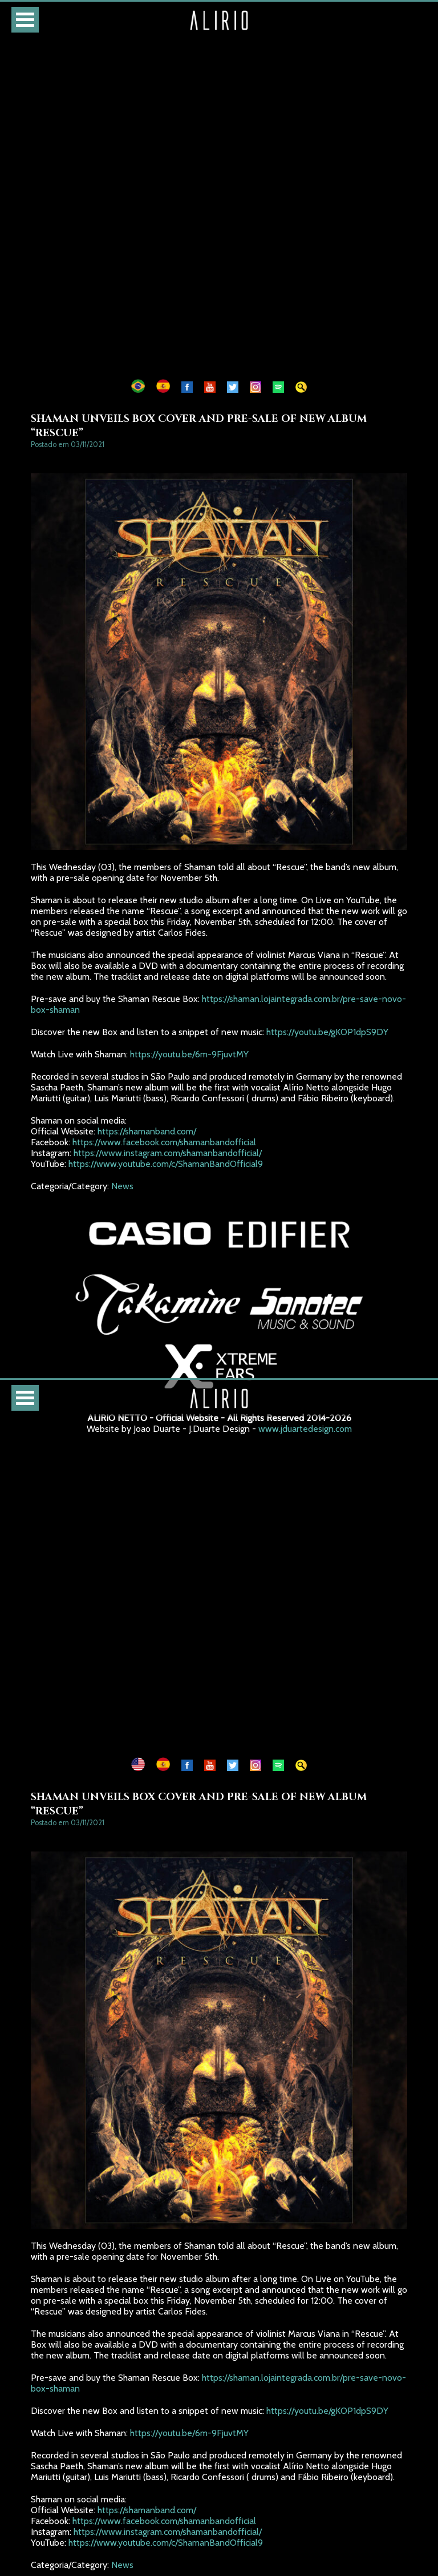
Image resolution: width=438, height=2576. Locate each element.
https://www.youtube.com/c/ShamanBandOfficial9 (165, 1163)
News (127, 1186)
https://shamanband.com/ (147, 1131)
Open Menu (25, 20)
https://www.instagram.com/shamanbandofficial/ (168, 1153)
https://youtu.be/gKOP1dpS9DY (327, 1032)
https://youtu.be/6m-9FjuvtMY (189, 1054)
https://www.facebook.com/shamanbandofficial (164, 1142)
